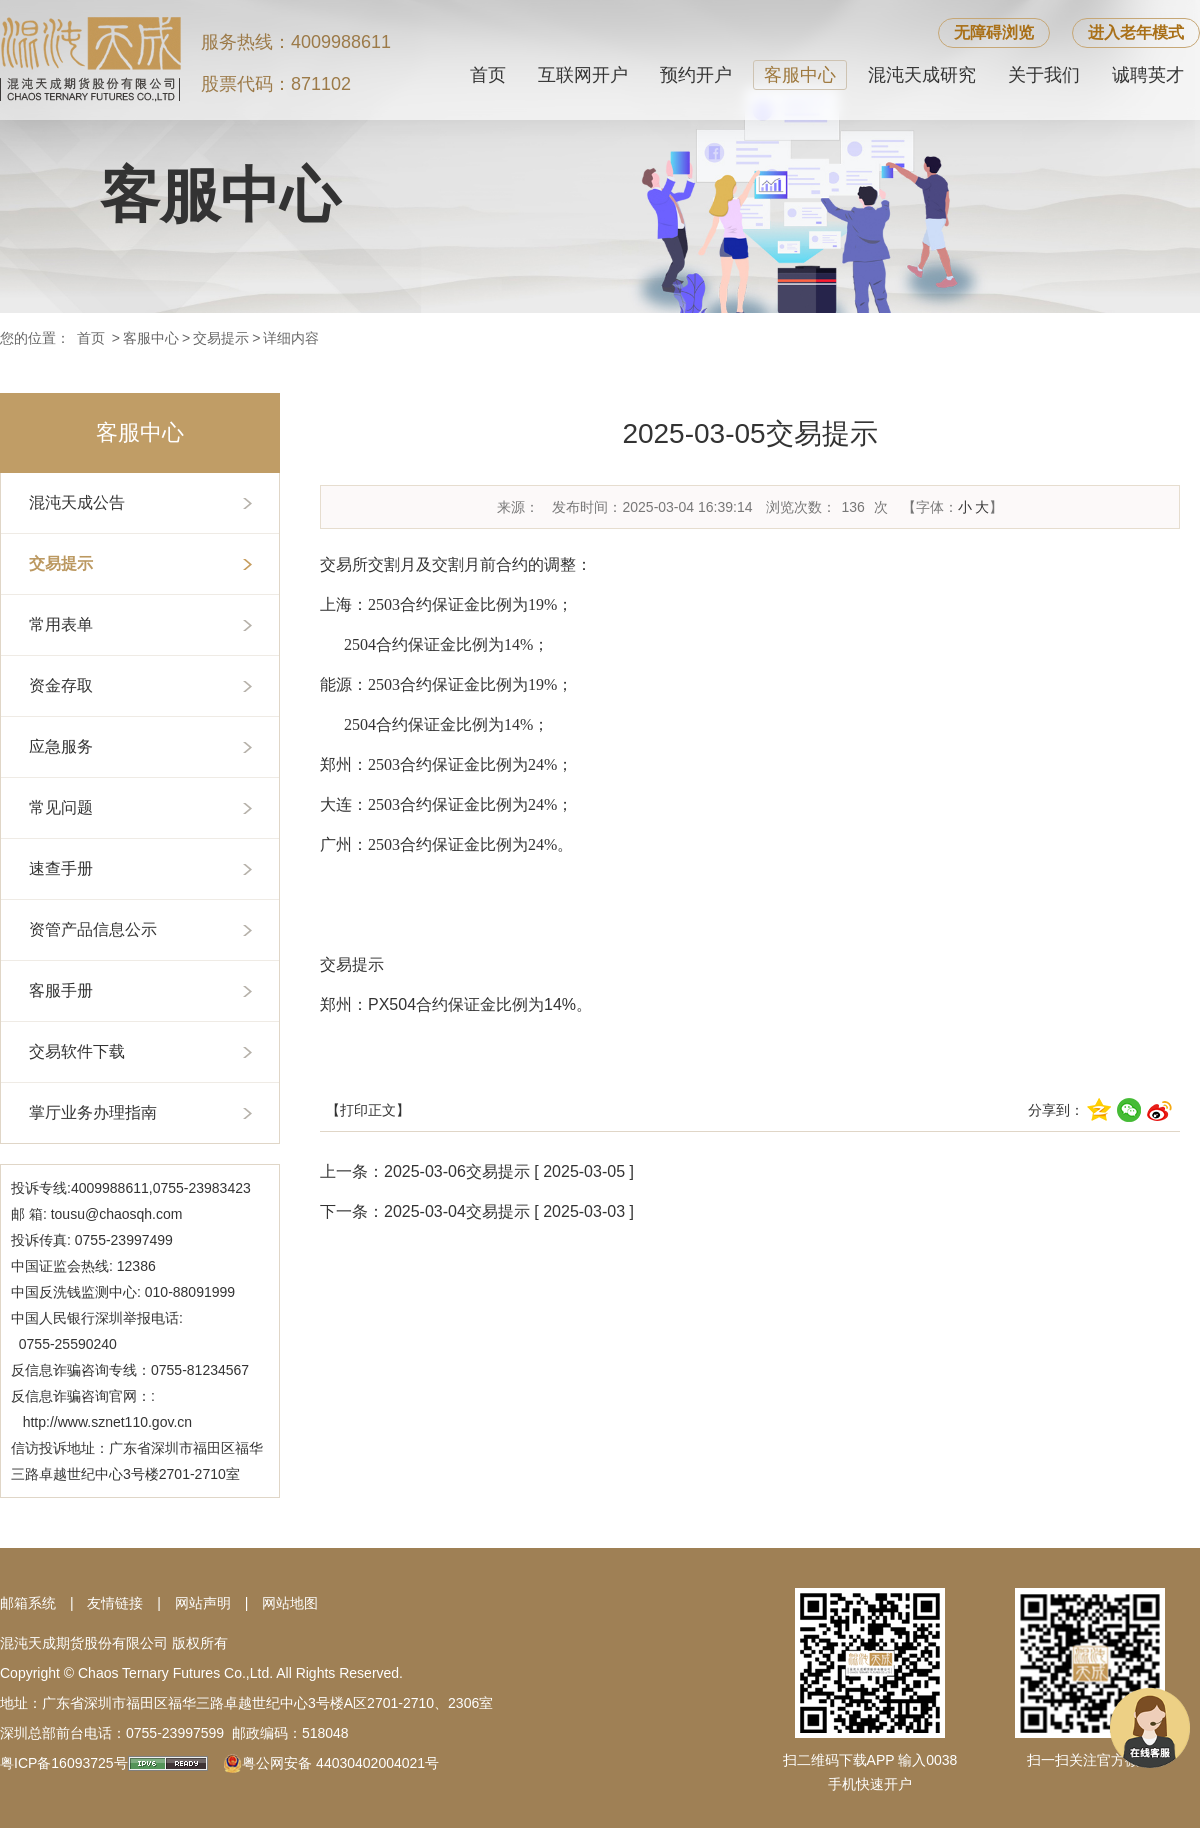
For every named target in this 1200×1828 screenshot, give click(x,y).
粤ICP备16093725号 (64, 1763)
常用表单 (61, 624)
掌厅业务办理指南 (93, 1112)
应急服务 (61, 746)
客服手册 (61, 990)
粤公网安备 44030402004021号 (340, 1763)
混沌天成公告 (77, 502)
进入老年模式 (1136, 32)
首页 (488, 75)
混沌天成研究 (922, 75)
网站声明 (203, 1603)
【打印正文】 (368, 1110)
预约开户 (696, 75)
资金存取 (61, 685)
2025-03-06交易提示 (457, 1171)
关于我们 (1044, 75)
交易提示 (221, 338)
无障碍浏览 (994, 32)
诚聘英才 (1148, 75)
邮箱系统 (28, 1603)
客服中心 (800, 75)
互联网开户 (583, 75)
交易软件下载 (77, 1051)
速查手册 (61, 868)
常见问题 (61, 807)
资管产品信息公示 (93, 929)
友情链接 (115, 1603)
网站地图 (290, 1603)
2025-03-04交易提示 (457, 1211)
